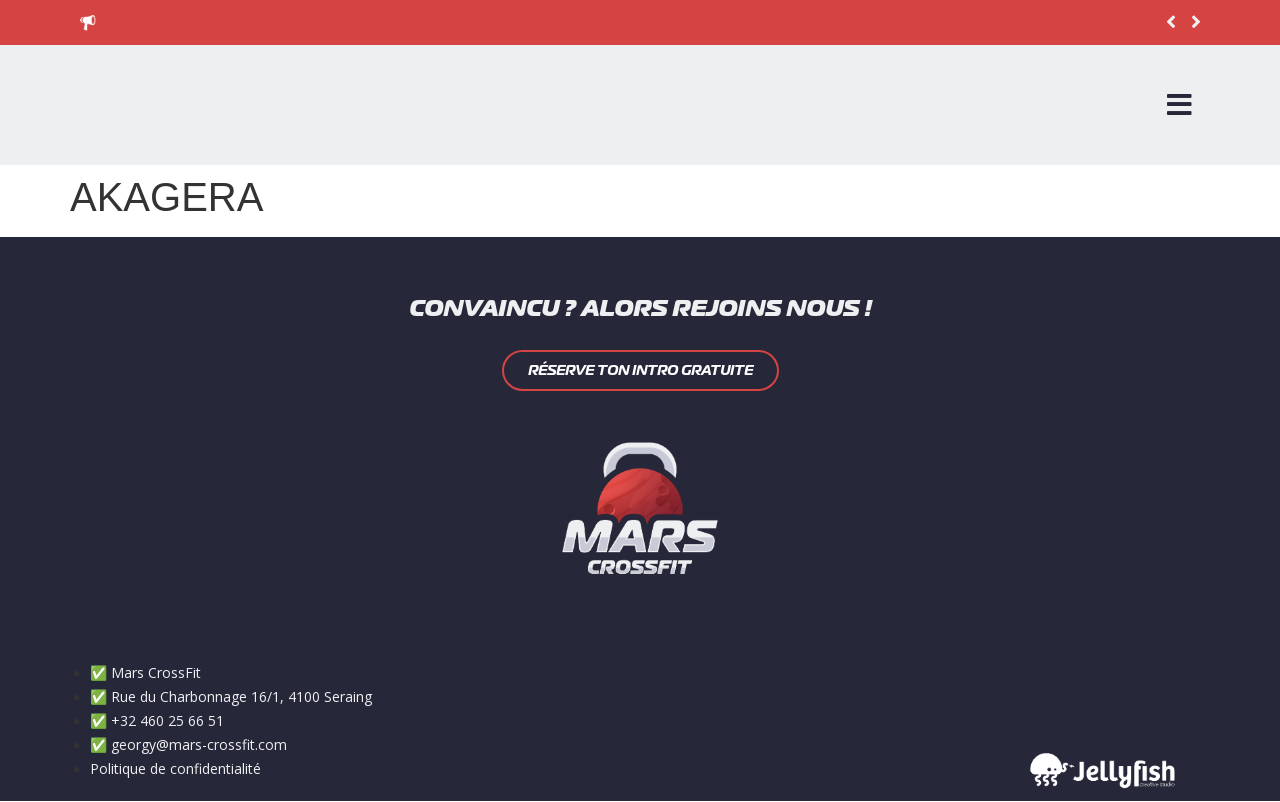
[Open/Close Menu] (1179, 105)
